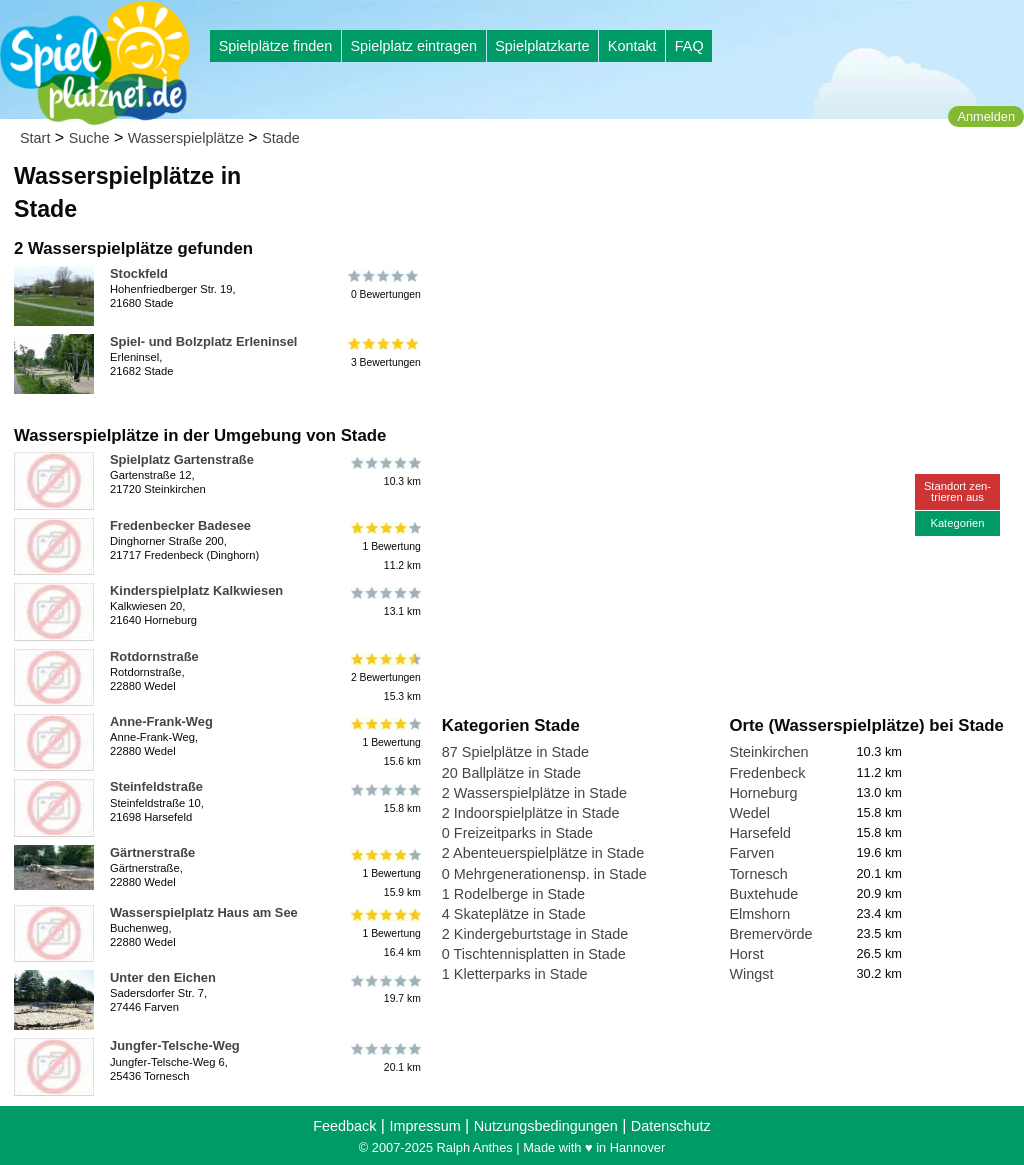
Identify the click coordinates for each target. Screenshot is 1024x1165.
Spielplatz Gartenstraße (182, 459)
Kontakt (632, 46)
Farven (751, 853)
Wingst (751, 974)
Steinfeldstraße (156, 786)
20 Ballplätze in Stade (511, 773)
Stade (281, 138)
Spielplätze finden (276, 46)
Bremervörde (770, 934)
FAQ (689, 46)
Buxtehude (763, 894)
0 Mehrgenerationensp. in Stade (544, 874)
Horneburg (763, 793)
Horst (746, 954)
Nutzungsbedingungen (546, 1126)
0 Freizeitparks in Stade (517, 833)
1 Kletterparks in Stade (515, 974)
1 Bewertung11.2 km (384, 546)
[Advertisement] (669, 190)
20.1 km (384, 1057)
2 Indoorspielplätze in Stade (531, 813)
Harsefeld (760, 833)
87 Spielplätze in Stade (515, 752)
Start (35, 138)
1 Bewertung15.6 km (384, 742)
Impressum (424, 1126)
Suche (89, 138)
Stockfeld (139, 273)
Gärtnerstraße (152, 852)
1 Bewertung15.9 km (384, 873)
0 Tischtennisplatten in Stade (534, 954)
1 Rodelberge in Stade (513, 894)
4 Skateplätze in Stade (514, 914)
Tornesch (758, 874)
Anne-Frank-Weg (161, 721)
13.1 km (384, 602)
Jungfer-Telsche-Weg (175, 1045)
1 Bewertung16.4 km (384, 933)
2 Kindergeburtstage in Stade (535, 934)
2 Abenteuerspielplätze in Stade (543, 853)
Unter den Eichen (163, 977)
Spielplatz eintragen (413, 46)
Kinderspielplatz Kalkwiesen (196, 590)
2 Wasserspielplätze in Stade (534, 793)
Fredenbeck (767, 773)
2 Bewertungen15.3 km (384, 677)
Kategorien (957, 523)
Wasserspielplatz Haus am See (204, 912)
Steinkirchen (768, 752)
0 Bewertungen (384, 285)
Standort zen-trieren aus (957, 491)
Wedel (749, 813)
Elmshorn (759, 914)
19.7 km (384, 989)
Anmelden (986, 116)
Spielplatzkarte (542, 46)
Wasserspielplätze (186, 138)
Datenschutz (671, 1126)
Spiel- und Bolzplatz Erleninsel (203, 341)
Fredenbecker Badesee (180, 525)
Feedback (344, 1126)
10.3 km (384, 471)
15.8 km (384, 798)
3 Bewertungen (384, 353)
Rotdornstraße (154, 656)
